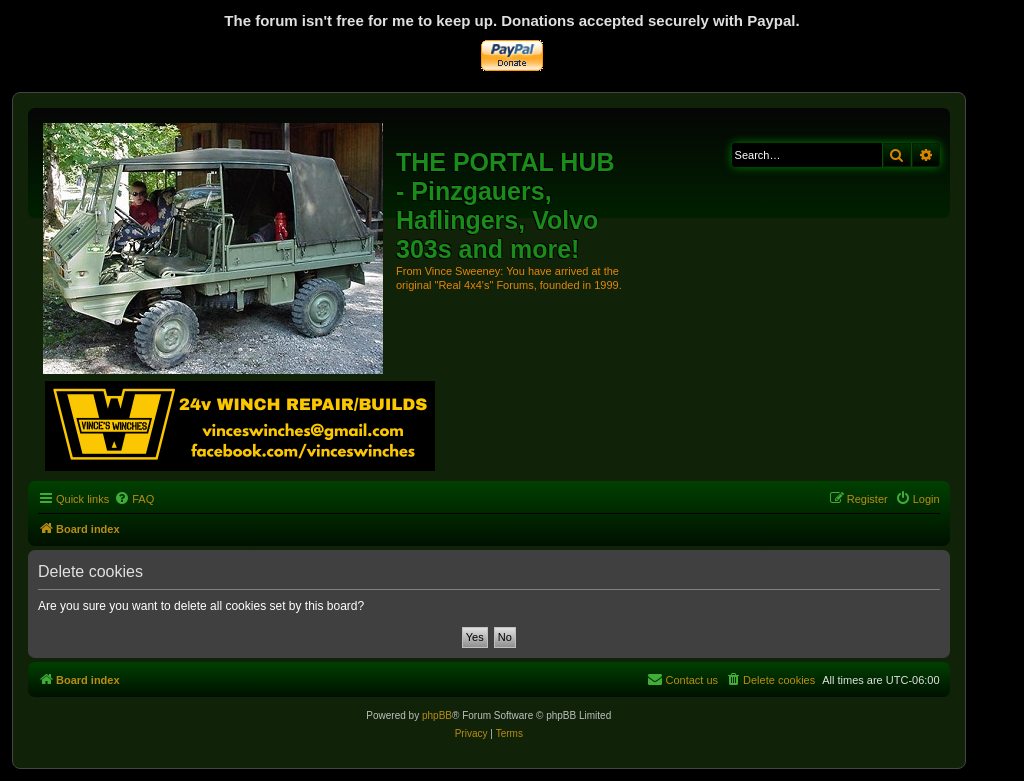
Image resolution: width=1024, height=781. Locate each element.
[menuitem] (134, 499)
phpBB (437, 715)
